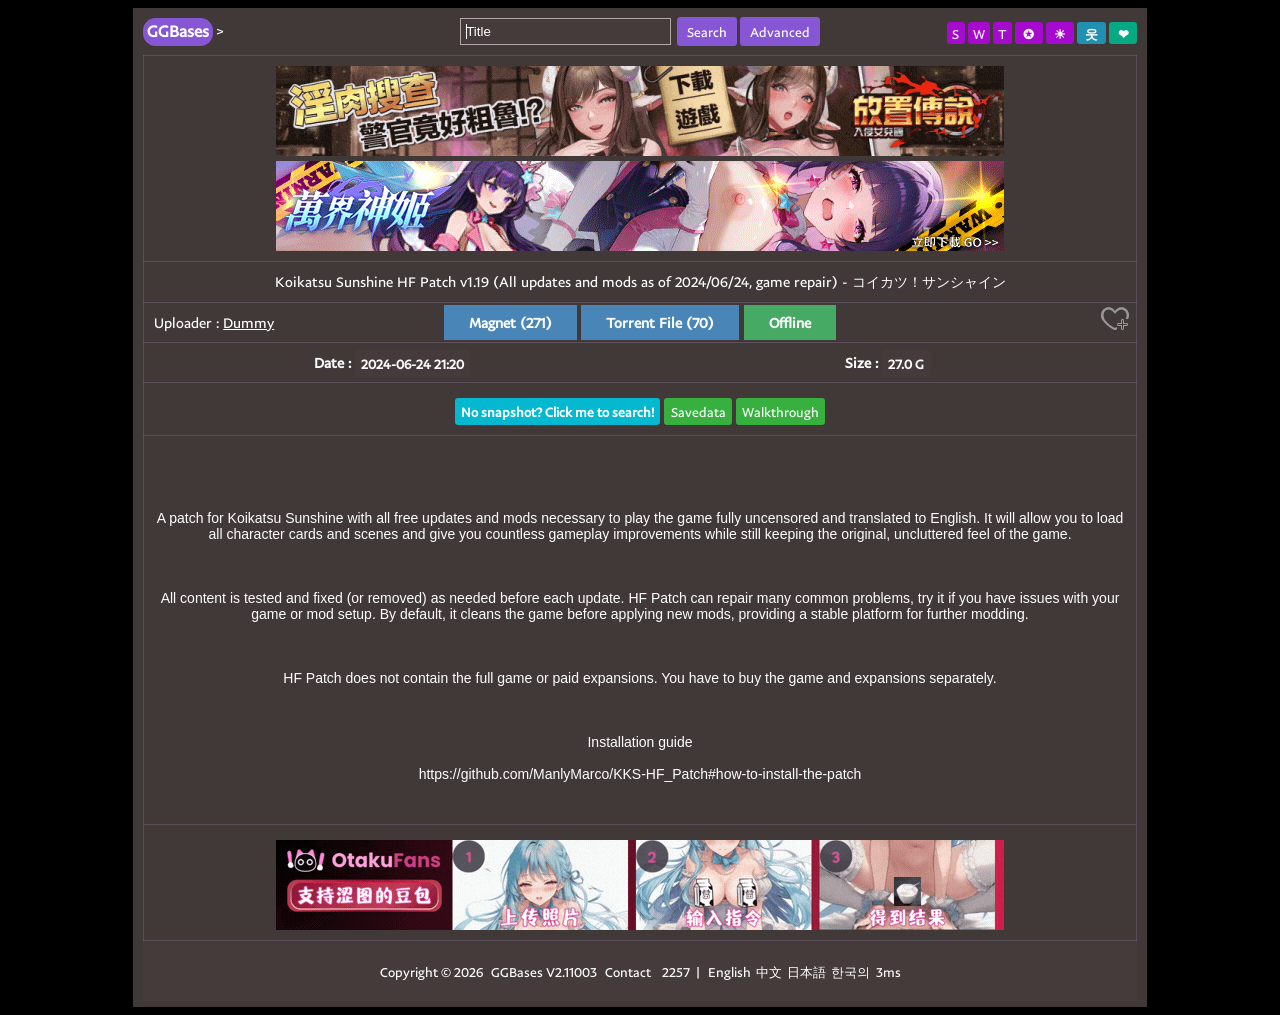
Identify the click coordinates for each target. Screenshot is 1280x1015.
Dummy (248, 322)
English (729, 971)
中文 (769, 971)
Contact (628, 971)
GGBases (517, 971)
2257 (676, 971)
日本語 (806, 971)
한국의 (852, 971)
